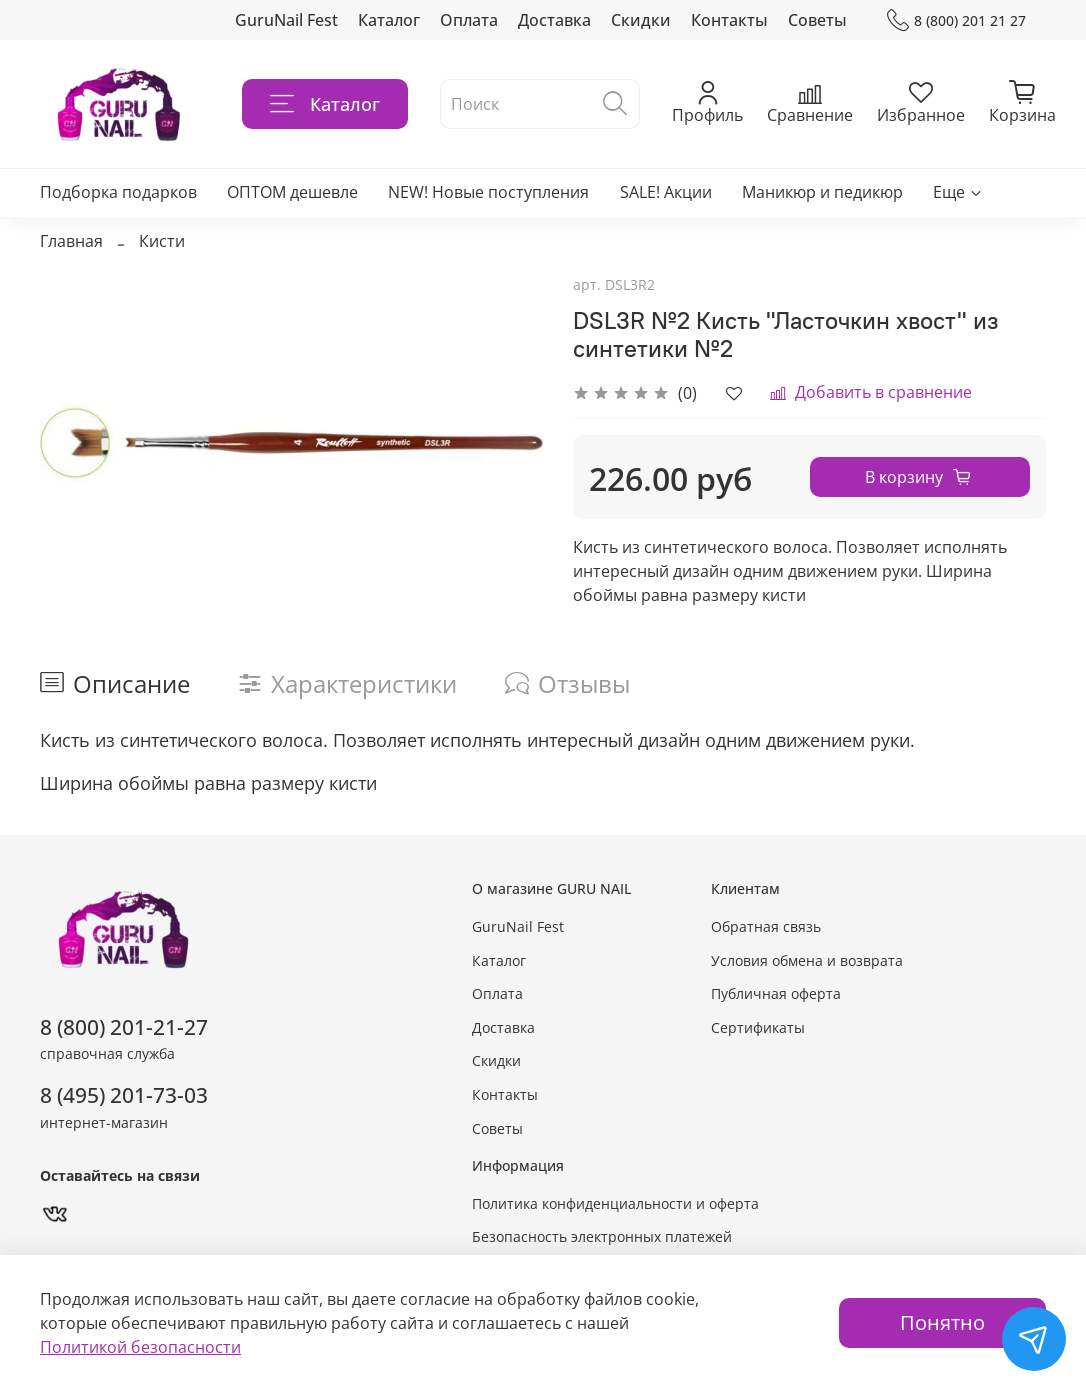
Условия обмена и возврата (807, 960)
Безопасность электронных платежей (602, 1236)
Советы (817, 20)
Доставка (554, 20)
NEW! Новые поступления (488, 192)
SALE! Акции (666, 192)
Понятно (942, 1322)
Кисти (162, 241)
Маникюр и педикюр (822, 192)
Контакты (729, 20)
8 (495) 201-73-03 (124, 1095)
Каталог (389, 20)
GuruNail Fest (286, 20)
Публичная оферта (776, 993)
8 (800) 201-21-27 (124, 1027)
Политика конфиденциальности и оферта (615, 1203)
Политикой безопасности (140, 1347)
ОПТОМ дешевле (292, 192)
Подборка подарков (118, 192)
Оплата (469, 20)
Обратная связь (766, 926)
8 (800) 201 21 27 (956, 20)
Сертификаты (758, 1027)
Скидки (641, 20)
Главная (71, 241)
